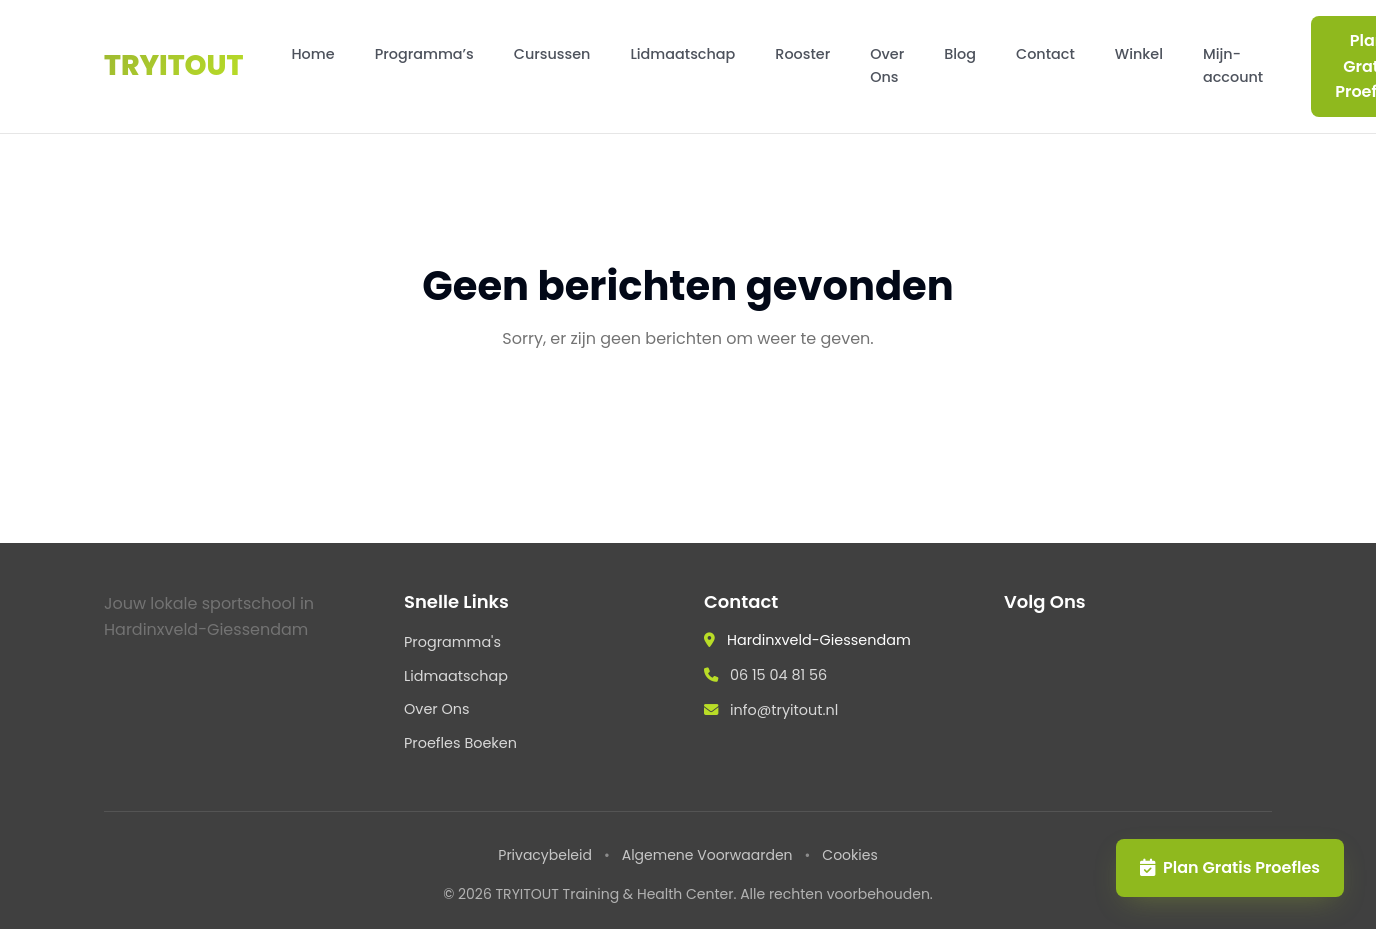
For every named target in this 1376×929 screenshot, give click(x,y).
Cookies (849, 855)
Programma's (452, 642)
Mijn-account (1233, 65)
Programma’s (424, 54)
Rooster (802, 54)
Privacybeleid (545, 855)
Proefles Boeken (460, 743)
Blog (960, 54)
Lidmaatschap (682, 54)
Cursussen (552, 54)
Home (312, 54)
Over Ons (887, 65)
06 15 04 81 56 (778, 675)
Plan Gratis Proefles (1230, 867)
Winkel (1139, 54)
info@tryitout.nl (784, 710)
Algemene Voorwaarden (707, 855)
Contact (1045, 54)
